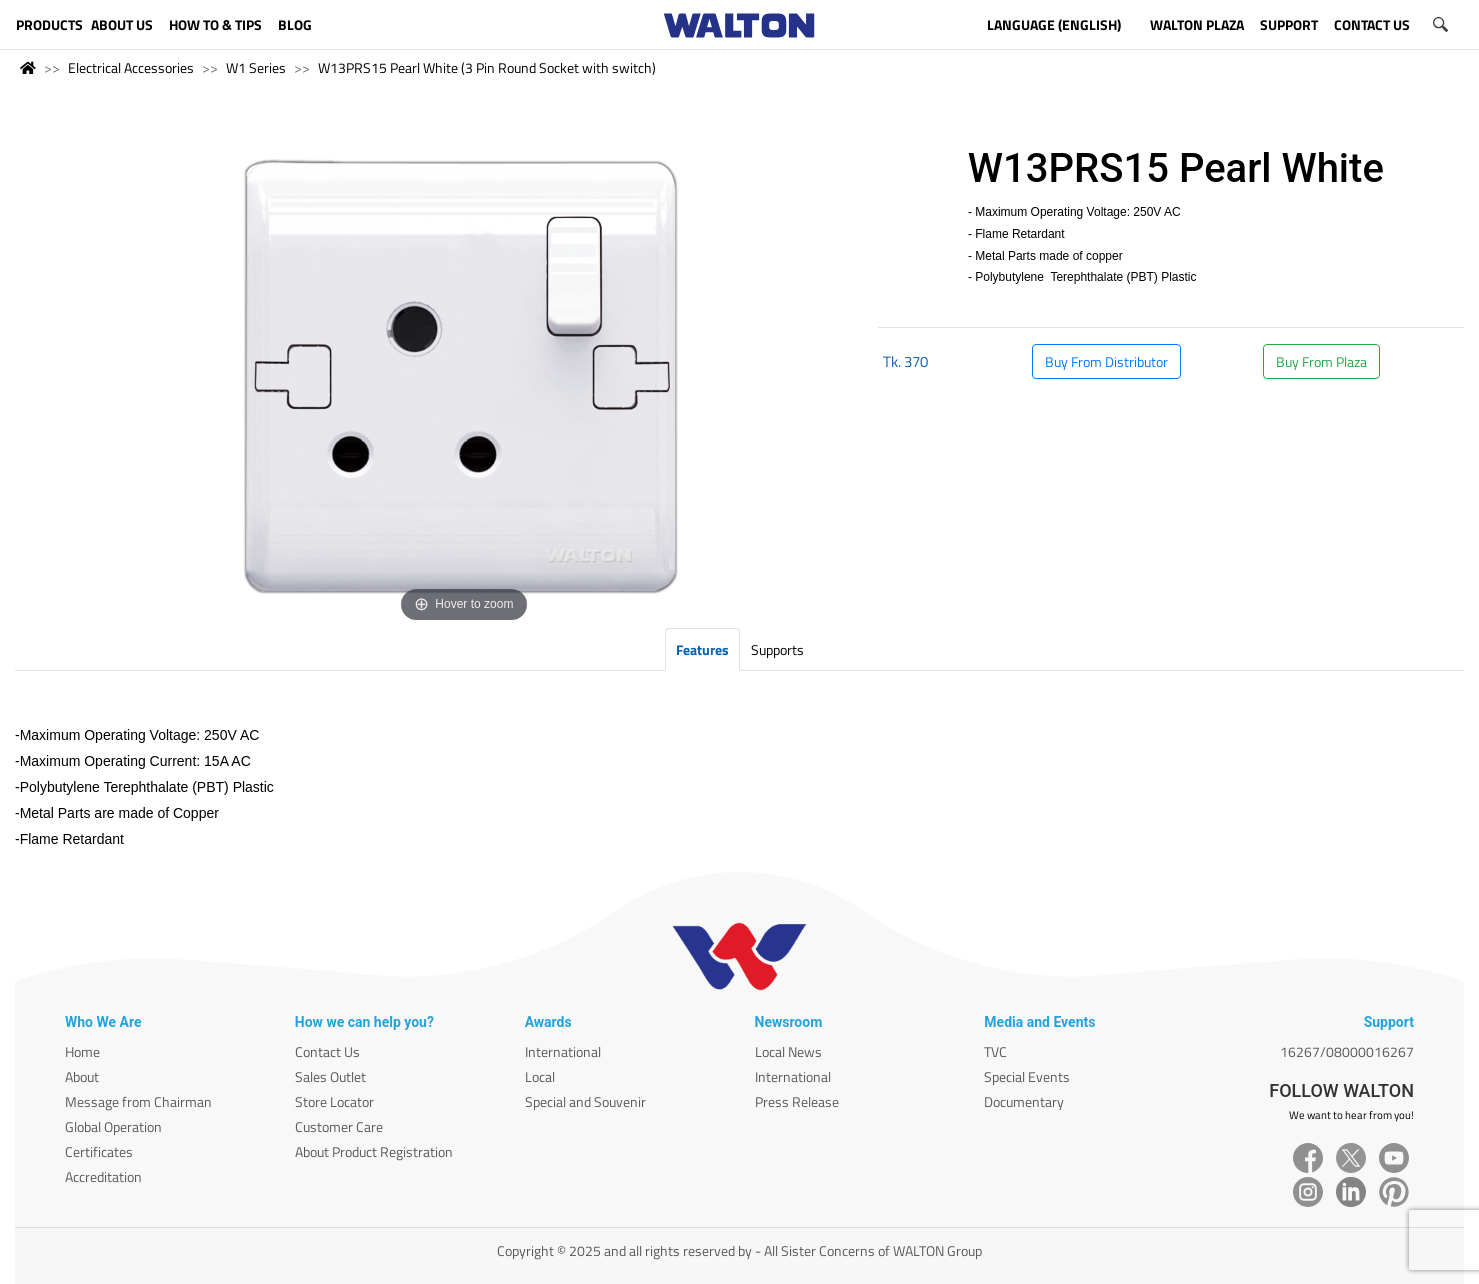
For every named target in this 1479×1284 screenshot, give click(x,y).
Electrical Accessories (131, 67)
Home (82, 1051)
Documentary (1024, 1101)
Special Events (1027, 1076)
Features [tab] (702, 649)
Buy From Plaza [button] (1321, 361)
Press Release (797, 1101)
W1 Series (256, 67)
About (82, 1076)
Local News (788, 1051)
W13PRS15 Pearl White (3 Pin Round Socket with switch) (487, 67)
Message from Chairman (138, 1101)
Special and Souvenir (585, 1101)
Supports (777, 649)
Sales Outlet (330, 1076)
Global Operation (113, 1126)
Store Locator (334, 1101)
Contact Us (327, 1051)
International (563, 1051)
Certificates (99, 1151)
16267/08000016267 (1347, 1051)
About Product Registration (374, 1151)
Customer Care (339, 1126)
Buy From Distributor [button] (1106, 361)
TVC (995, 1051)
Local (540, 1076)
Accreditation (103, 1176)
